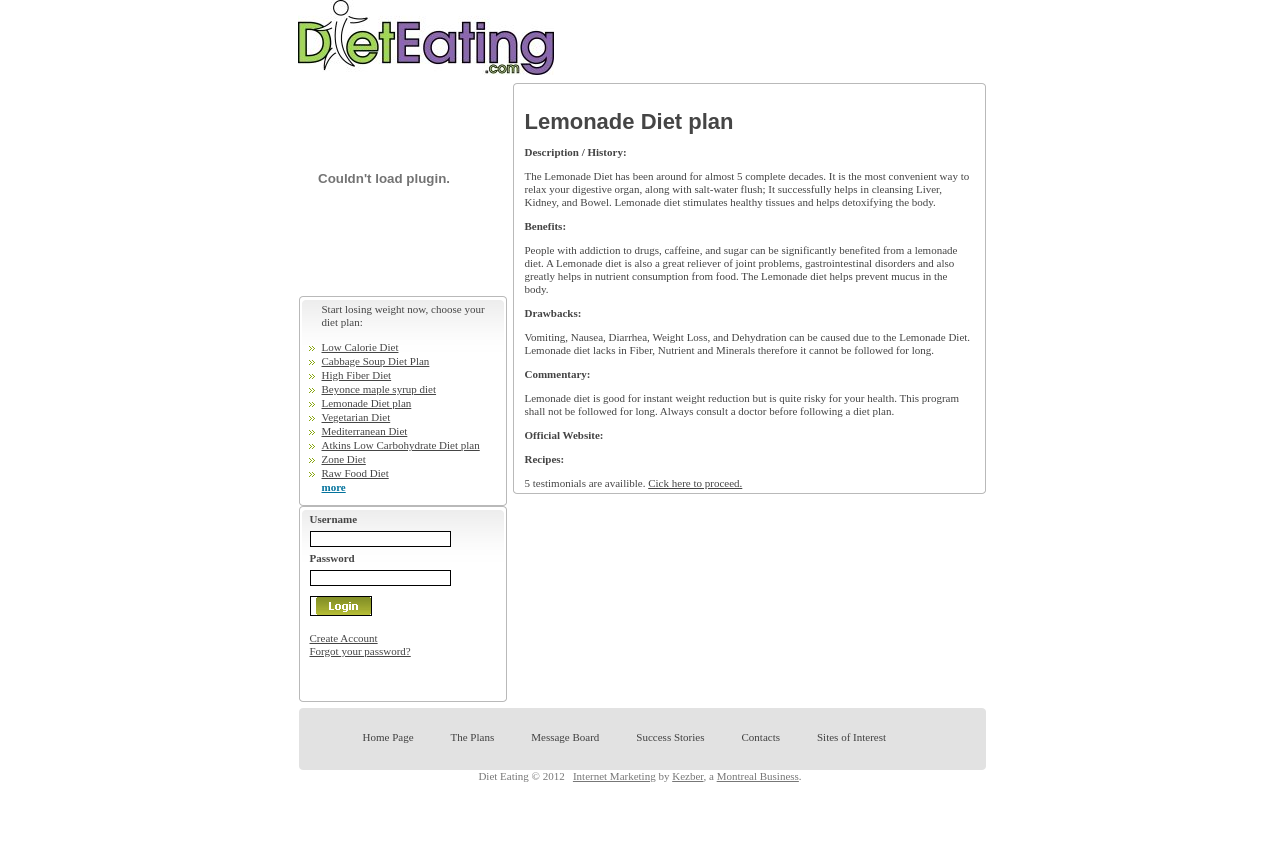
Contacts (760, 737)
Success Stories (670, 737)
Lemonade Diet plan (367, 403)
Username (334, 519)
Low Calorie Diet (360, 347)
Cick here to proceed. (695, 483)
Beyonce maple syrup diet (379, 389)
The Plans (473, 737)
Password (332, 558)
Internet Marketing (614, 776)
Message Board (565, 737)
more (334, 487)
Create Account (344, 638)
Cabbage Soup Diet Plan (376, 361)
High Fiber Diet (357, 375)
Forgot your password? (360, 651)
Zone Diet (344, 459)
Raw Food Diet (355, 473)
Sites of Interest (851, 737)
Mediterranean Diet (365, 431)
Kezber (687, 776)
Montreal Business (758, 776)
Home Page (388, 737)
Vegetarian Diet (356, 417)
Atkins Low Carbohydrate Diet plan (401, 445)
